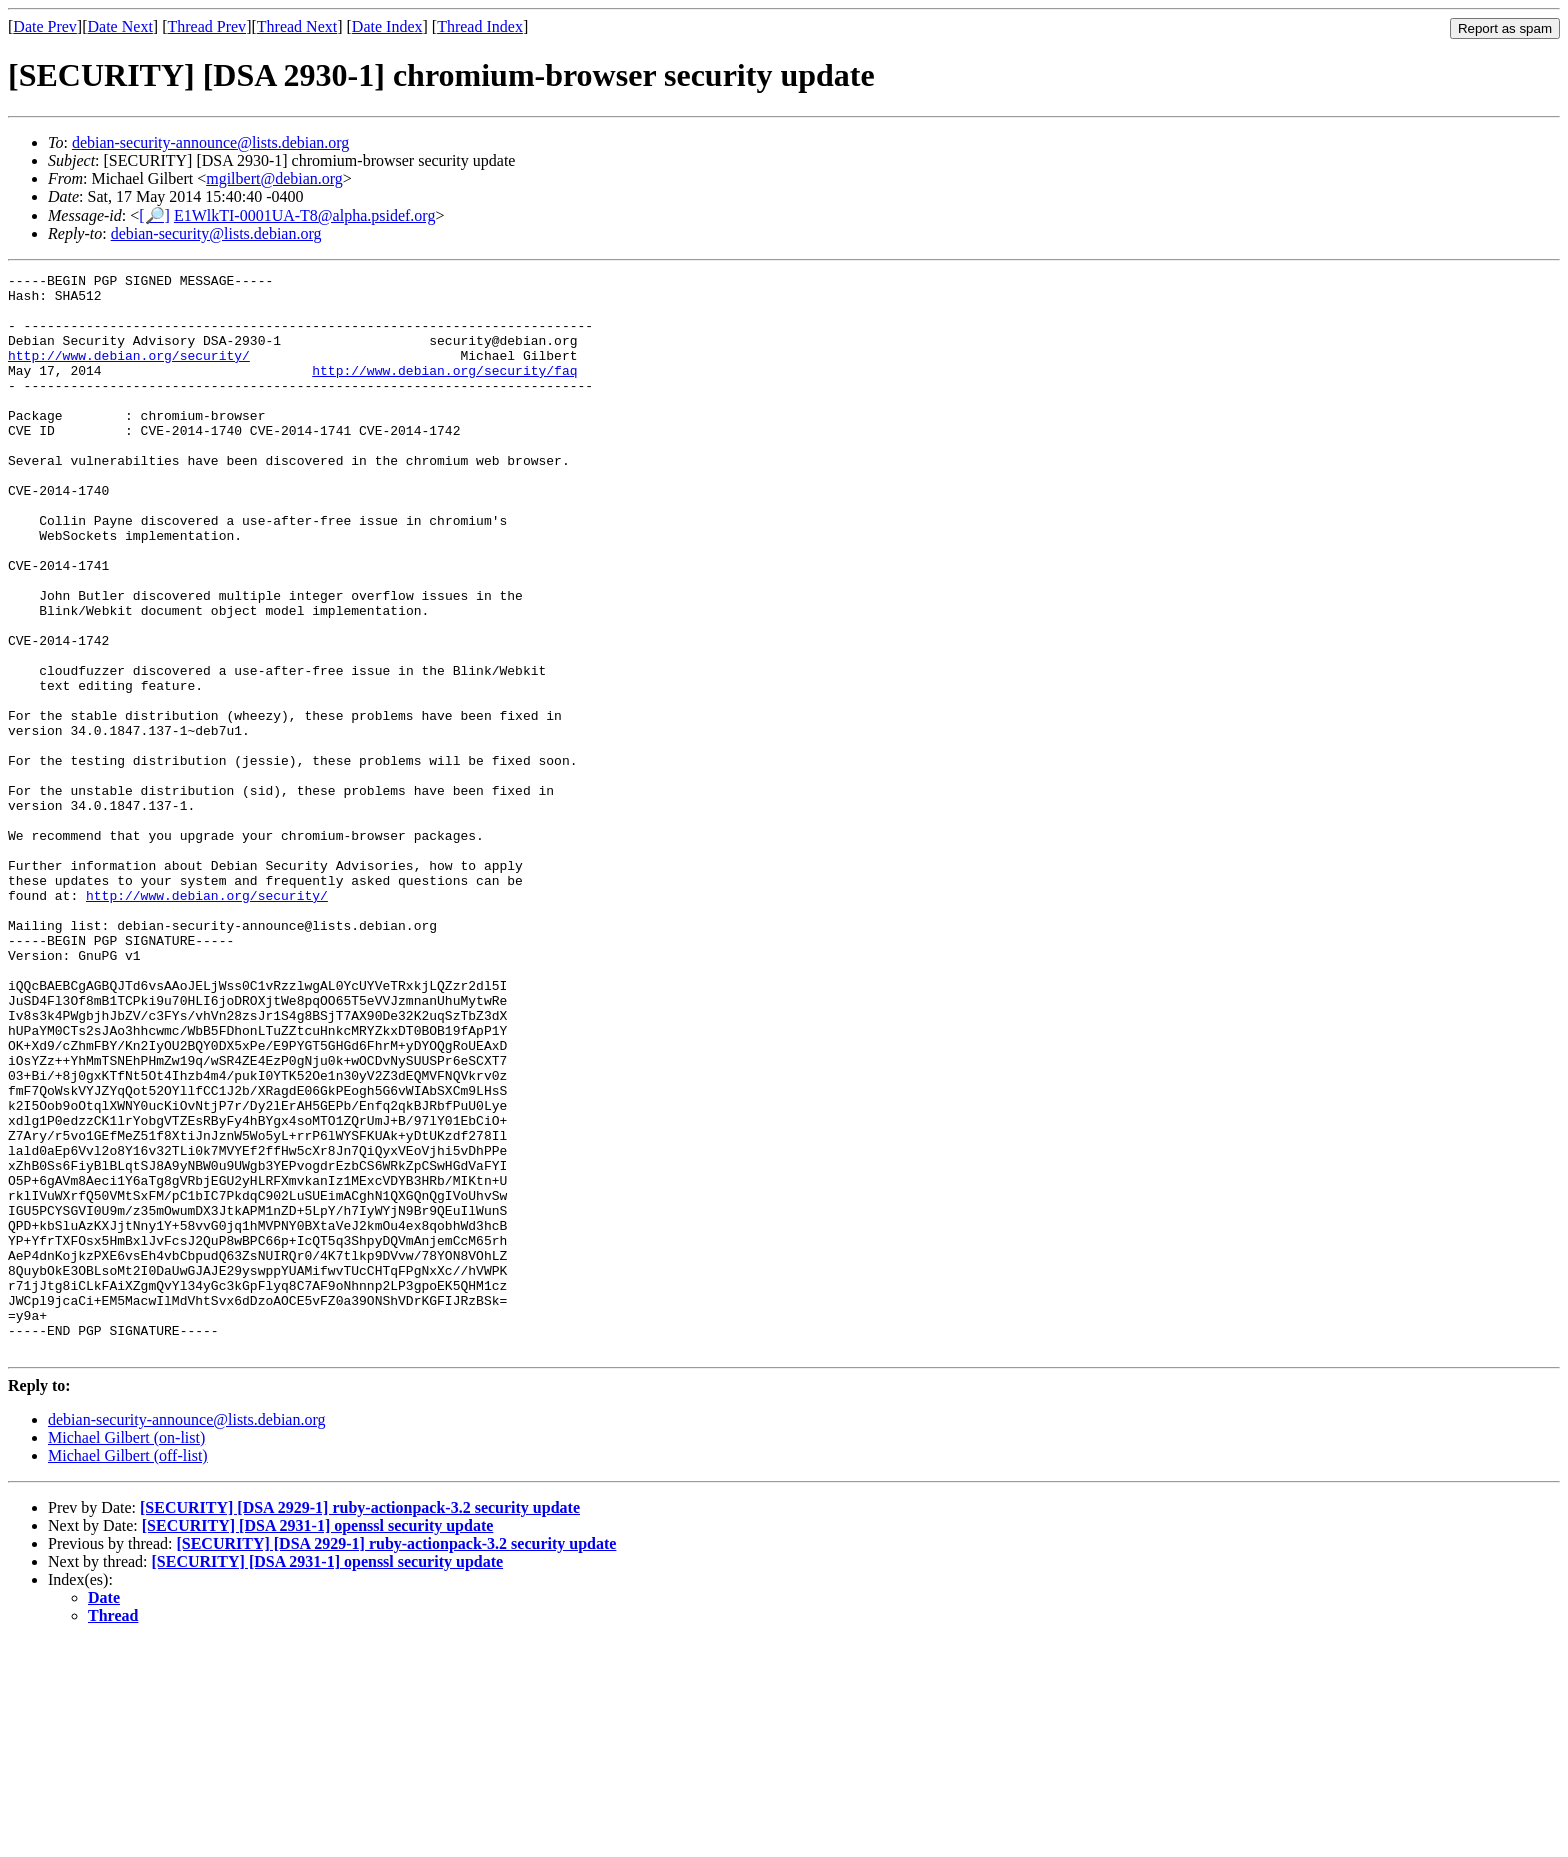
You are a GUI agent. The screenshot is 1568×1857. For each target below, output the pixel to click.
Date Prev (45, 26)
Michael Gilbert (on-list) (126, 1653)
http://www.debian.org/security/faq (444, 391)
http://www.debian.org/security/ (129, 373)
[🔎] (154, 215)
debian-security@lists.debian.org (216, 233)
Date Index (387, 26)
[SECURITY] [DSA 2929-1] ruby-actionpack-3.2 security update (360, 1723)
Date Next (120, 26)
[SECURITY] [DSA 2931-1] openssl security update (318, 1741)
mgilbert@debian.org (274, 178)
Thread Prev (206, 26)
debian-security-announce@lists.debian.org (210, 142)
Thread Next (297, 26)
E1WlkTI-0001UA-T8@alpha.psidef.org (304, 215)
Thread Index (480, 26)
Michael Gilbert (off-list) (128, 1671)
